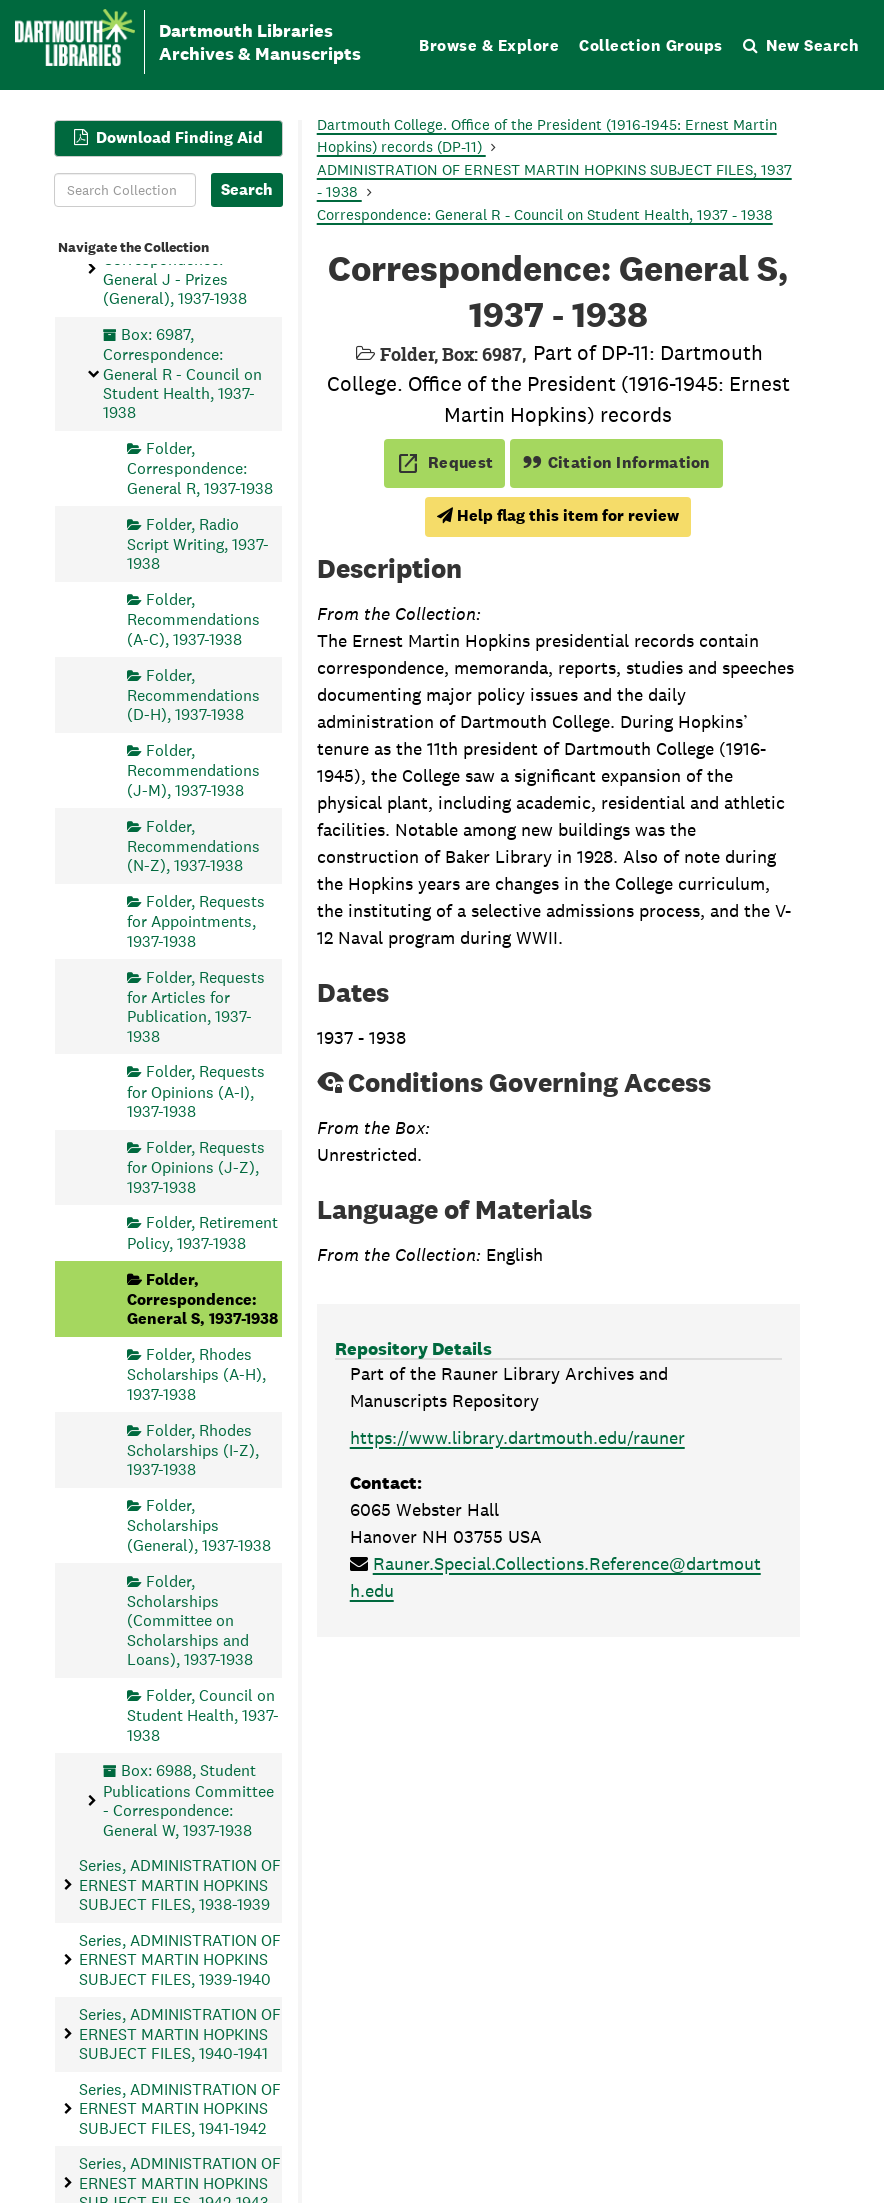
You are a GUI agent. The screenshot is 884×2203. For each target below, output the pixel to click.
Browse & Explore (489, 45)
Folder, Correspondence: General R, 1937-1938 (200, 468)
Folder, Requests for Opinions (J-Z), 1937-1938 (196, 1166)
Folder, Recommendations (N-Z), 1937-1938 (193, 845)
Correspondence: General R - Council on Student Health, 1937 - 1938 (545, 214)
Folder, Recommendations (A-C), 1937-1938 (193, 619)
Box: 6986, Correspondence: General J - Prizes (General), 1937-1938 (175, 268)
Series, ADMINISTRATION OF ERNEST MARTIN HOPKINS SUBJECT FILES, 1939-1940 (180, 1959)
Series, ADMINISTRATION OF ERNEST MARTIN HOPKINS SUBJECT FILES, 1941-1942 (180, 2108)
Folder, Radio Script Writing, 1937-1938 (198, 543)
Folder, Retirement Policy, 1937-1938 (202, 1232)
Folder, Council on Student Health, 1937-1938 (203, 1714)
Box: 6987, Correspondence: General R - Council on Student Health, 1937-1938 (182, 373)
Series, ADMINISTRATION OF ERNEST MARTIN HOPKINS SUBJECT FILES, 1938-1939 (180, 1885)
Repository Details (413, 1348)
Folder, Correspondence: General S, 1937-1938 (202, 1298)
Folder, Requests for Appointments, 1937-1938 (196, 921)
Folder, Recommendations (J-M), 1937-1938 (193, 770)
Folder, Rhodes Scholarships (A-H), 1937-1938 (196, 1374)
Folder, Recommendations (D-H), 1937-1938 (193, 694)
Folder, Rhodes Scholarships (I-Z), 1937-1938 (193, 1449)
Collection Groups (651, 45)
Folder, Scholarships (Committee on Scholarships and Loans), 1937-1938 (190, 1620)
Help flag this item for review (558, 515)
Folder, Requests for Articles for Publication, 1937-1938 (196, 1006)
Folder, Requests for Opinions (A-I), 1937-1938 (196, 1091)
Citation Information (616, 462)
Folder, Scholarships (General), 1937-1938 (199, 1525)
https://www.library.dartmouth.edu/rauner (517, 1437)
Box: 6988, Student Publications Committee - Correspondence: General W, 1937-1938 (188, 1800)
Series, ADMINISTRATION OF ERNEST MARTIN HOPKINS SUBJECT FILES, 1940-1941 (180, 2034)
